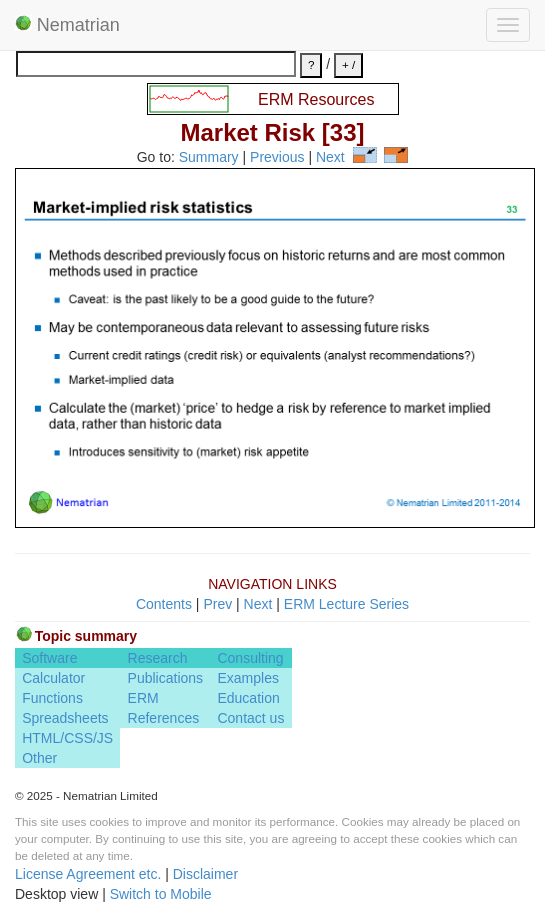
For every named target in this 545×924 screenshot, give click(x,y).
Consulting (250, 658)
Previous (277, 158)
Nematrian (67, 25)
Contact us (250, 718)
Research (158, 658)
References (164, 718)
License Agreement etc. (88, 874)
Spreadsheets (65, 718)
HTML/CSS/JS (67, 738)
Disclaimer (205, 874)
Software (49, 658)
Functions (52, 698)
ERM (143, 698)
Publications (166, 678)
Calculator (53, 678)
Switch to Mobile (161, 894)
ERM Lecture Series (346, 604)
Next (330, 158)
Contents (164, 604)
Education (248, 698)
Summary (209, 158)
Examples (247, 678)
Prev (217, 604)
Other (39, 758)
